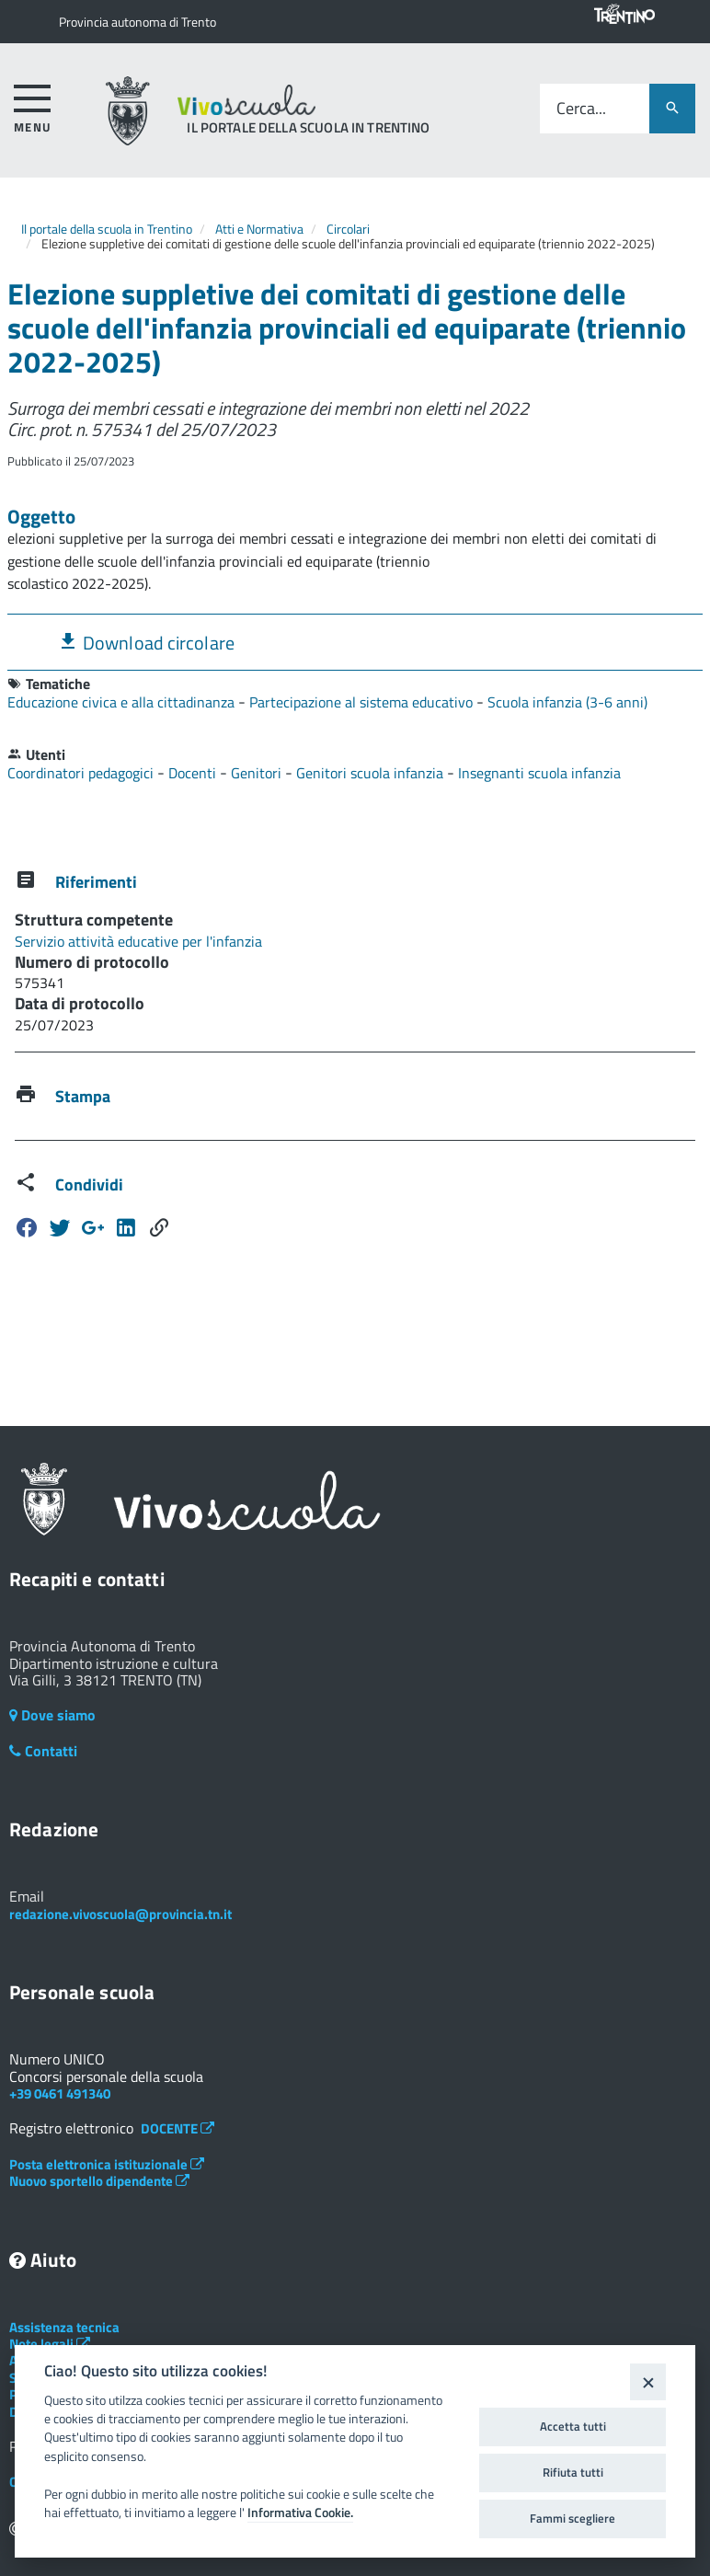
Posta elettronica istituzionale (106, 2164)
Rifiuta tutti (573, 2472)
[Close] (648, 2381)
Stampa (82, 1096)
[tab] (355, 642)
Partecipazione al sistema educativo (362, 702)
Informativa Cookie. (300, 2512)
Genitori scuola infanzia (371, 773)
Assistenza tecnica (64, 2327)
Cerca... (581, 109)
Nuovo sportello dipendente (99, 2180)
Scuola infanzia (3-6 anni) (567, 702)
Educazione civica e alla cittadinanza (122, 702)
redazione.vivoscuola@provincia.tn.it (120, 1914)
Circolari (348, 228)
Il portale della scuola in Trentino (106, 228)
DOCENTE (177, 2128)
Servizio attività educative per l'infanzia (138, 941)
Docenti (194, 773)
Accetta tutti (573, 2426)
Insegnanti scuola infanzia (539, 773)
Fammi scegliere (572, 2518)
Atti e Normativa (259, 228)
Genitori (258, 773)
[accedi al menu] (33, 105)
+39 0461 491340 (59, 2093)
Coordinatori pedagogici (82, 773)
